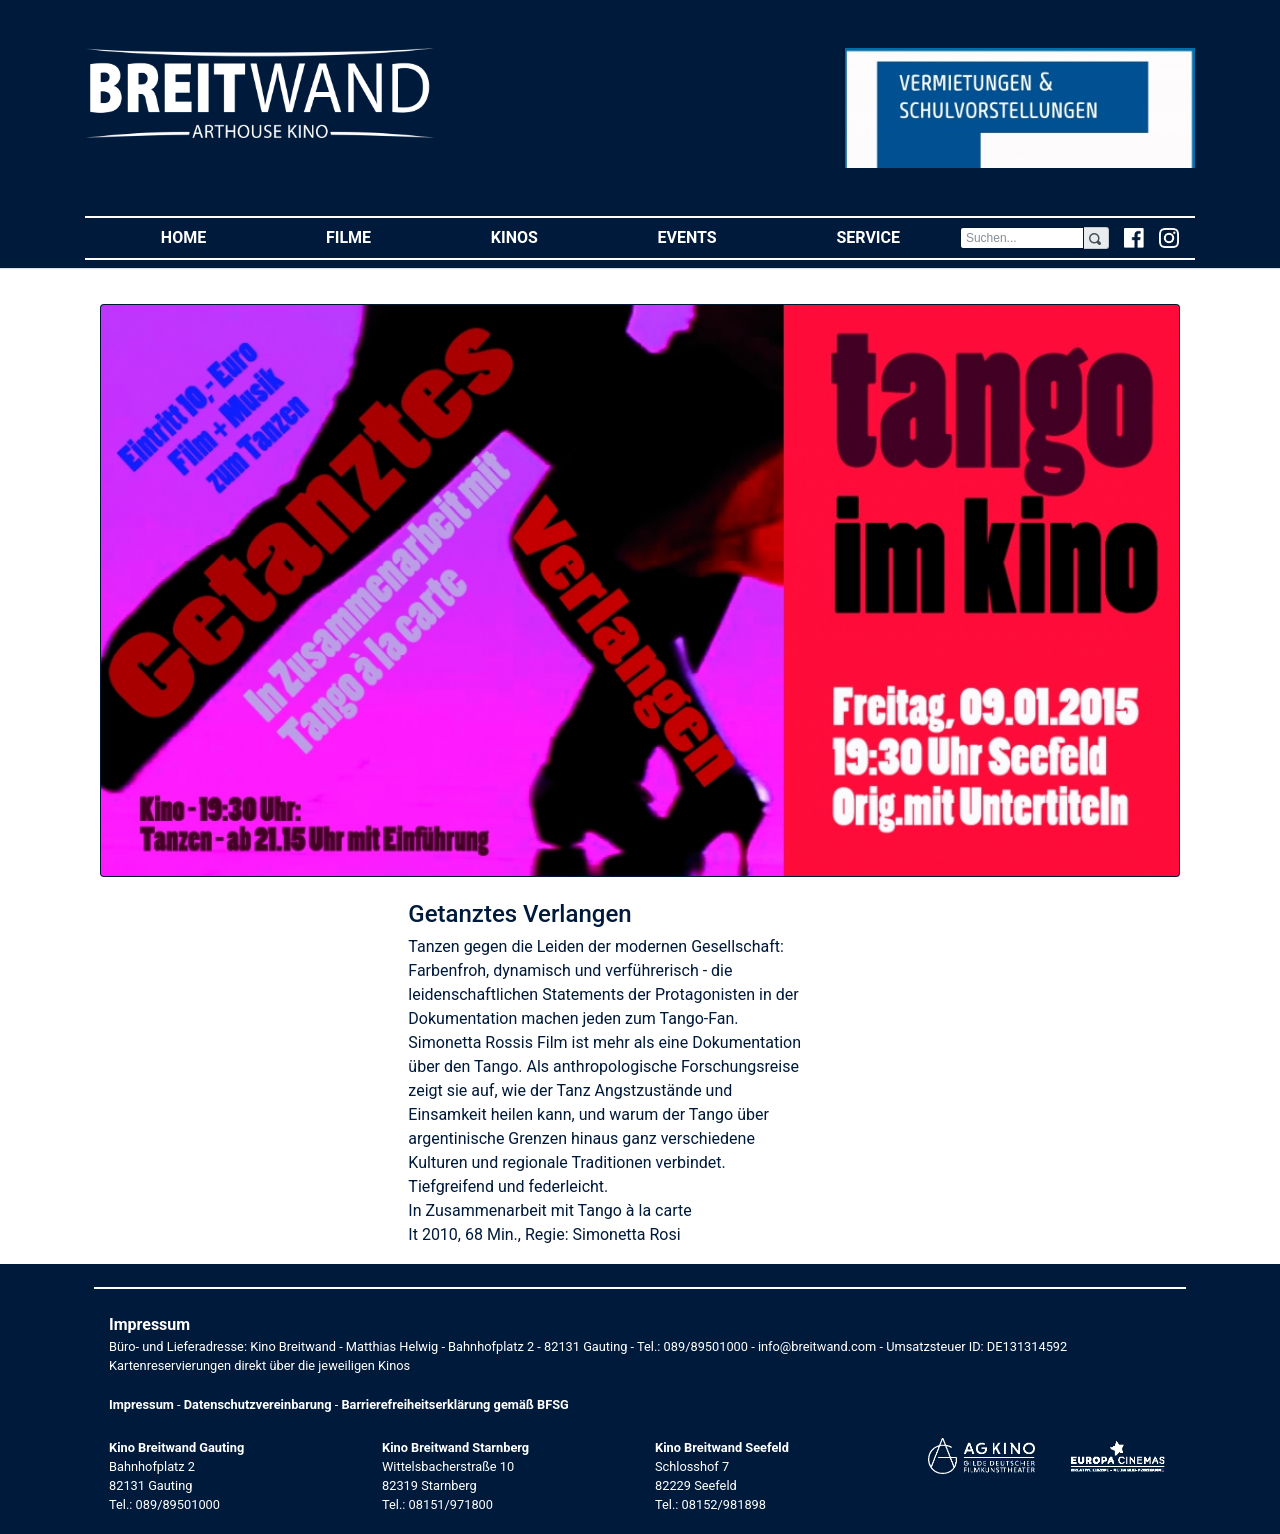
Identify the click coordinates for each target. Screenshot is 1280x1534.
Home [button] (213, 236)
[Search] (1022, 238)
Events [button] (717, 236)
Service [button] (897, 236)
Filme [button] (378, 236)
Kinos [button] (544, 236)
